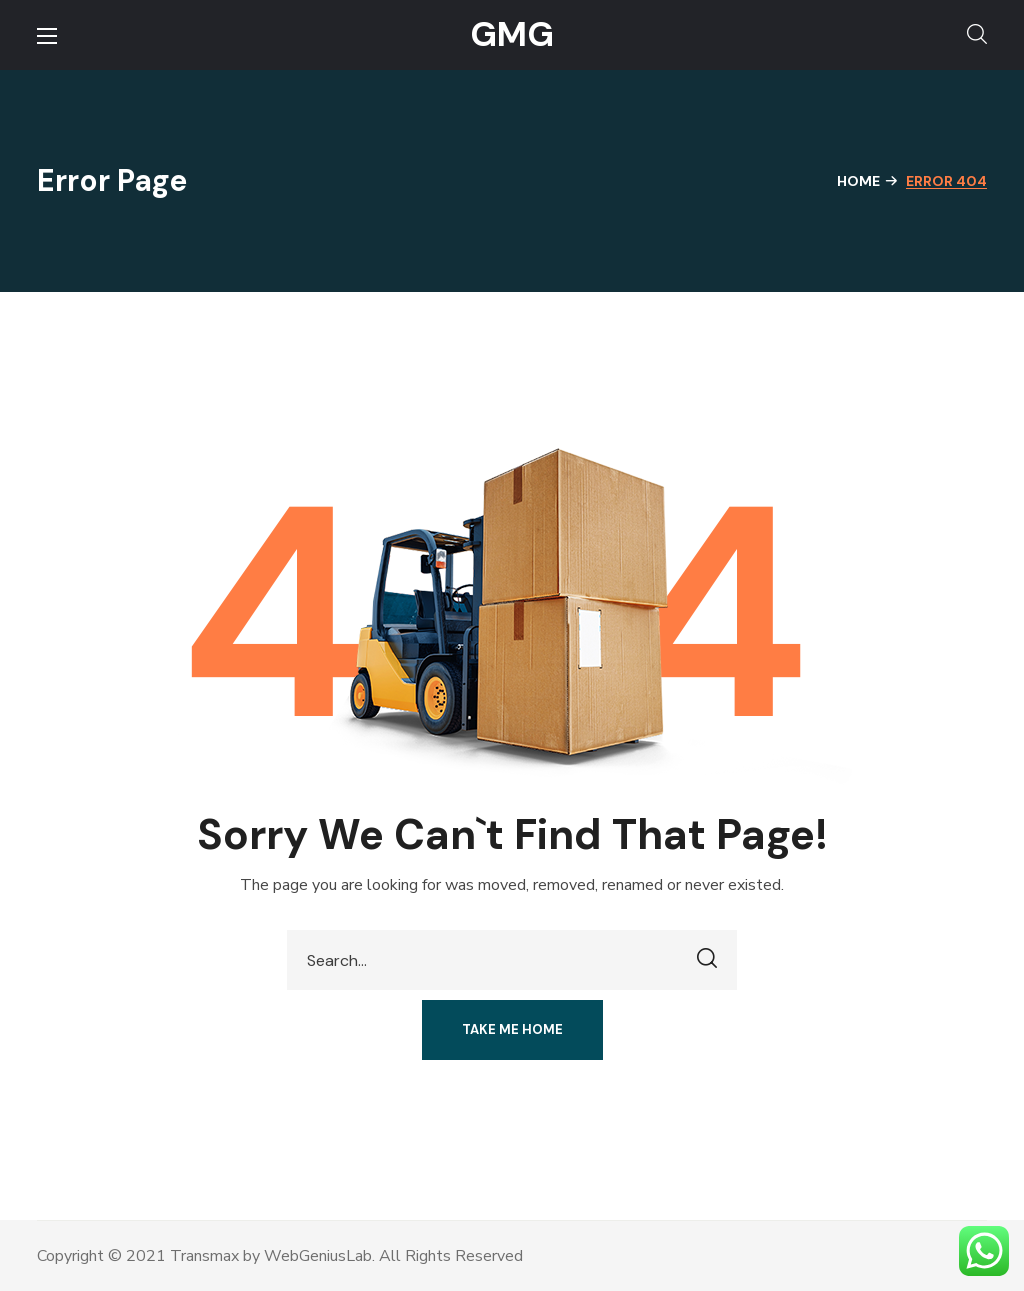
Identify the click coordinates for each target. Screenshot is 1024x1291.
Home (858, 181)
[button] (977, 35)
